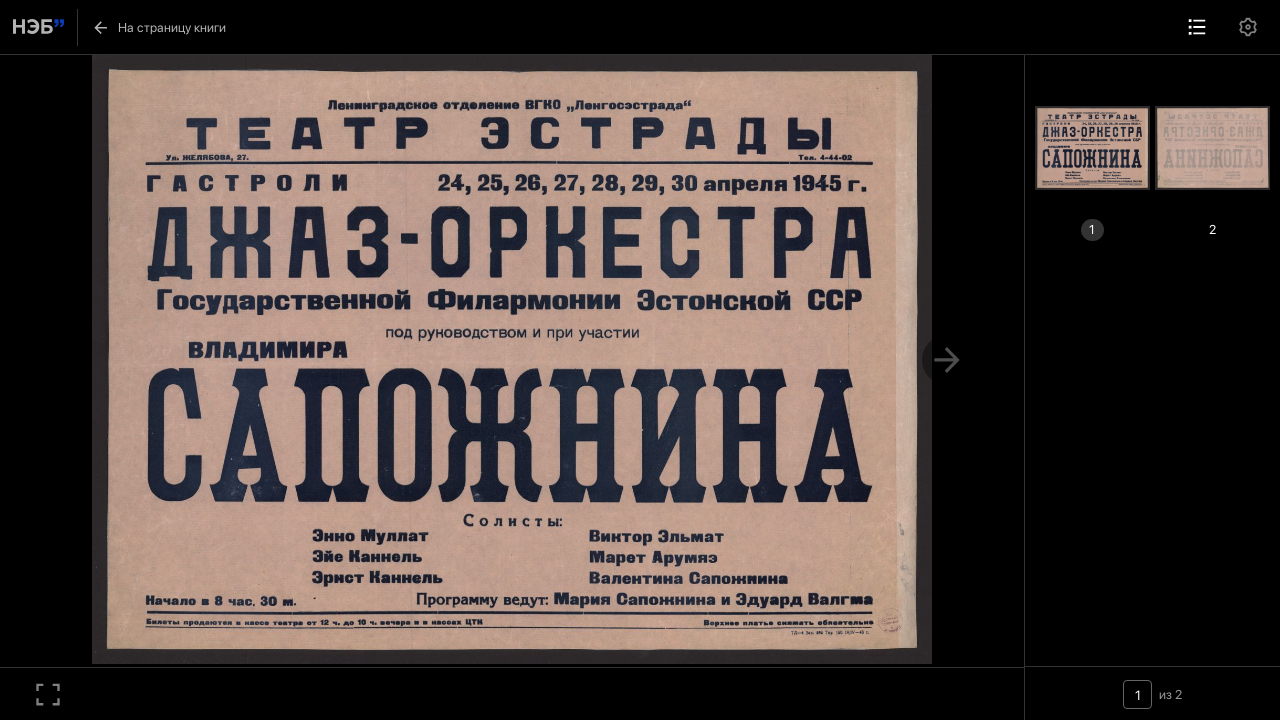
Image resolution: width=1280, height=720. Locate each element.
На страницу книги (158, 27)
